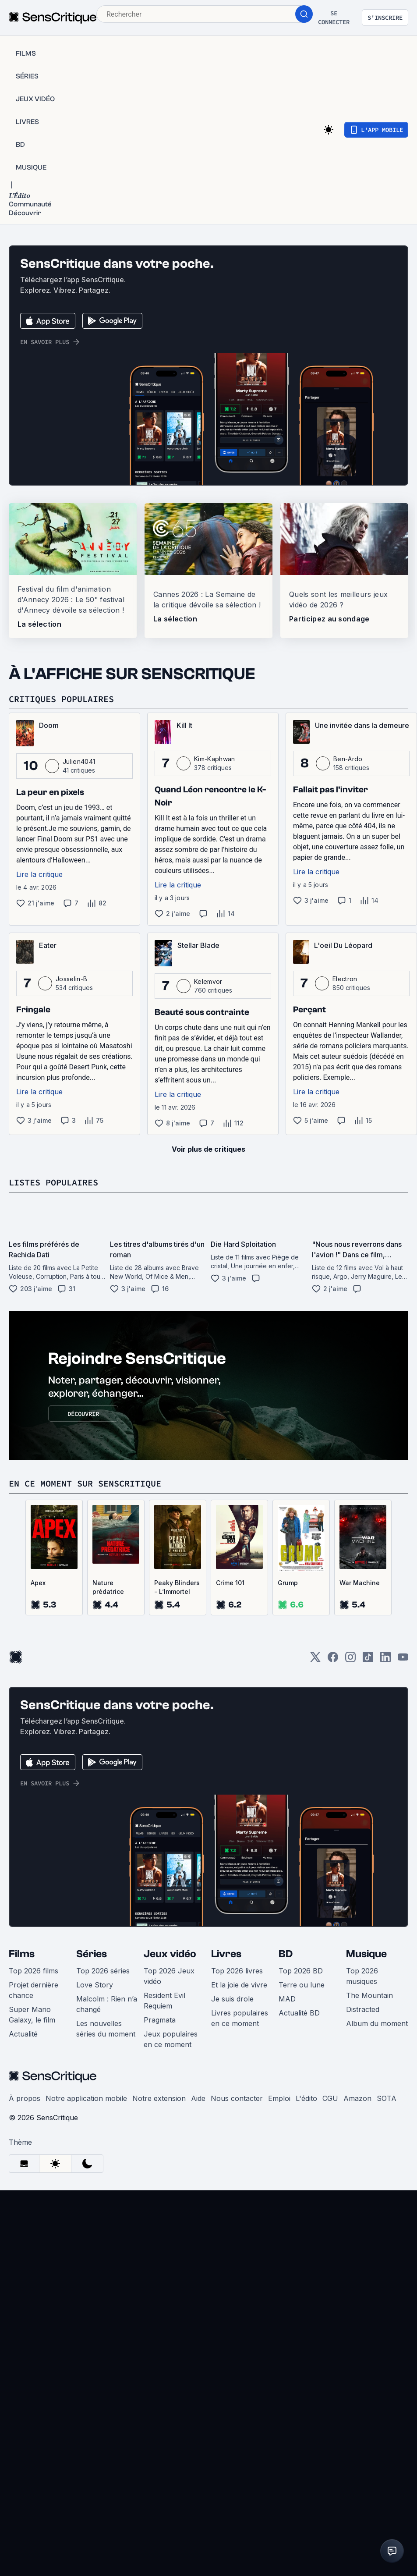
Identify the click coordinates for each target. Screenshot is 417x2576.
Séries (91, 1954)
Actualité (23, 2034)
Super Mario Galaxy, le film (32, 2014)
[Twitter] (315, 1660)
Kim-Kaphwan (214, 759)
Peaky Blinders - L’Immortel (177, 1587)
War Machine (359, 1582)
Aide (198, 2098)
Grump (288, 1582)
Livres (226, 1954)
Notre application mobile (86, 2098)
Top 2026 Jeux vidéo (169, 1976)
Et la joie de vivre (239, 1984)
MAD (287, 1998)
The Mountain (369, 1995)
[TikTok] (368, 1660)
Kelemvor (208, 981)
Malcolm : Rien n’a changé (106, 2004)
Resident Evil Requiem (164, 2000)
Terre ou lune (302, 1984)
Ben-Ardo (348, 759)
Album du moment (377, 2023)
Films (22, 1954)
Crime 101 (230, 1582)
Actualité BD (299, 2012)
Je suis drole (232, 1998)
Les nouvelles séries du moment (105, 2028)
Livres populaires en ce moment (239, 2018)
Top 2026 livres (237, 1970)
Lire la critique (39, 874)
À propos (24, 2098)
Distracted (362, 2009)
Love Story (94, 1984)
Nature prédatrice (108, 1587)
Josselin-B (71, 979)
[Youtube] (403, 1660)
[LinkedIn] (385, 1660)
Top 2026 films (33, 1970)
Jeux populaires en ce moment (171, 2039)
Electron (344, 979)
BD (286, 1954)
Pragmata (160, 2019)
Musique (366, 1954)
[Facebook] (333, 1660)
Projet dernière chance (33, 1990)
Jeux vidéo (170, 1954)
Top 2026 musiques (362, 1976)
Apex (38, 1582)
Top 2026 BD (301, 1970)
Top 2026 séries (103, 1970)
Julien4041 (79, 761)
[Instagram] (350, 1660)
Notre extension (159, 2098)
